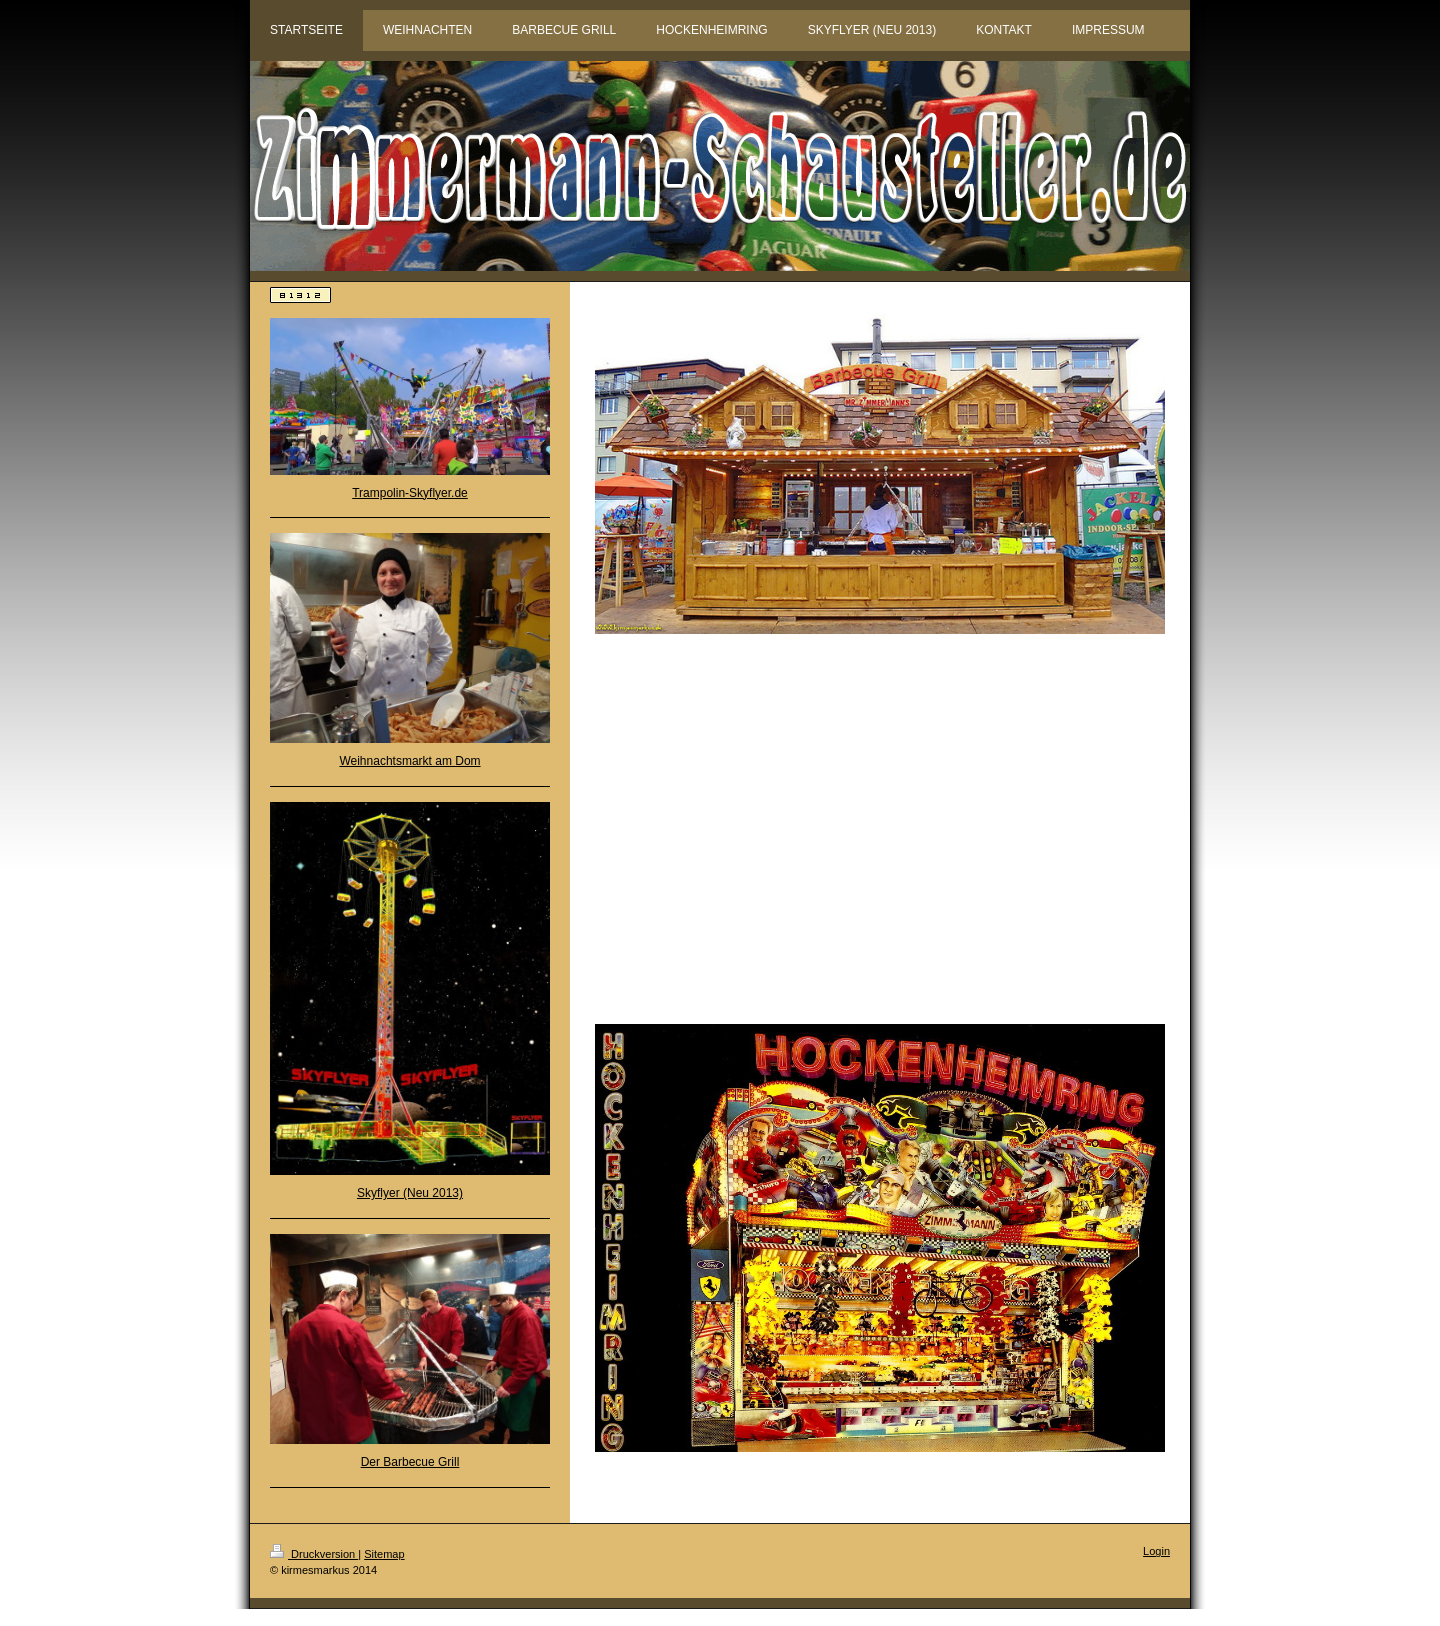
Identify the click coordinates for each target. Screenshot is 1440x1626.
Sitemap (384, 1554)
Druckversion (314, 1554)
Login (1156, 1551)
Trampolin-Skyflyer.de (410, 493)
